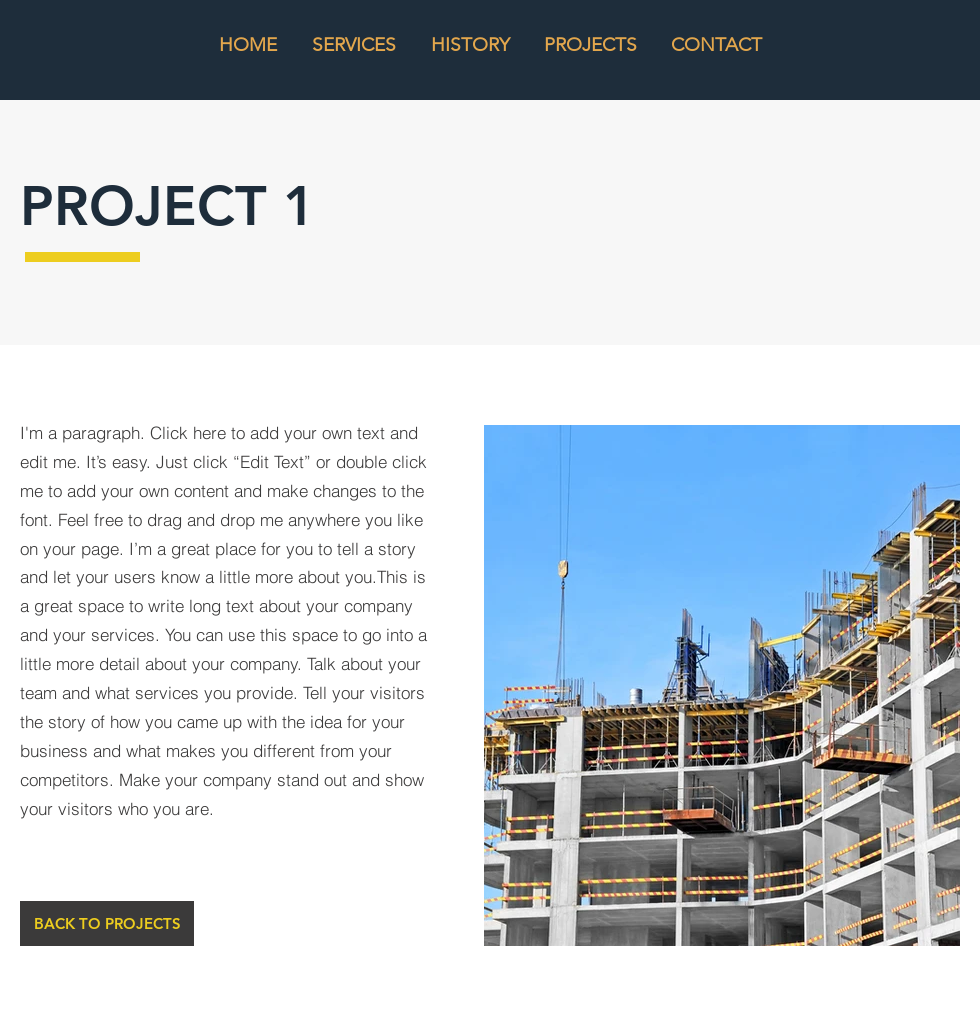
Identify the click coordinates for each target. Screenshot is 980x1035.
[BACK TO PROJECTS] (107, 923)
